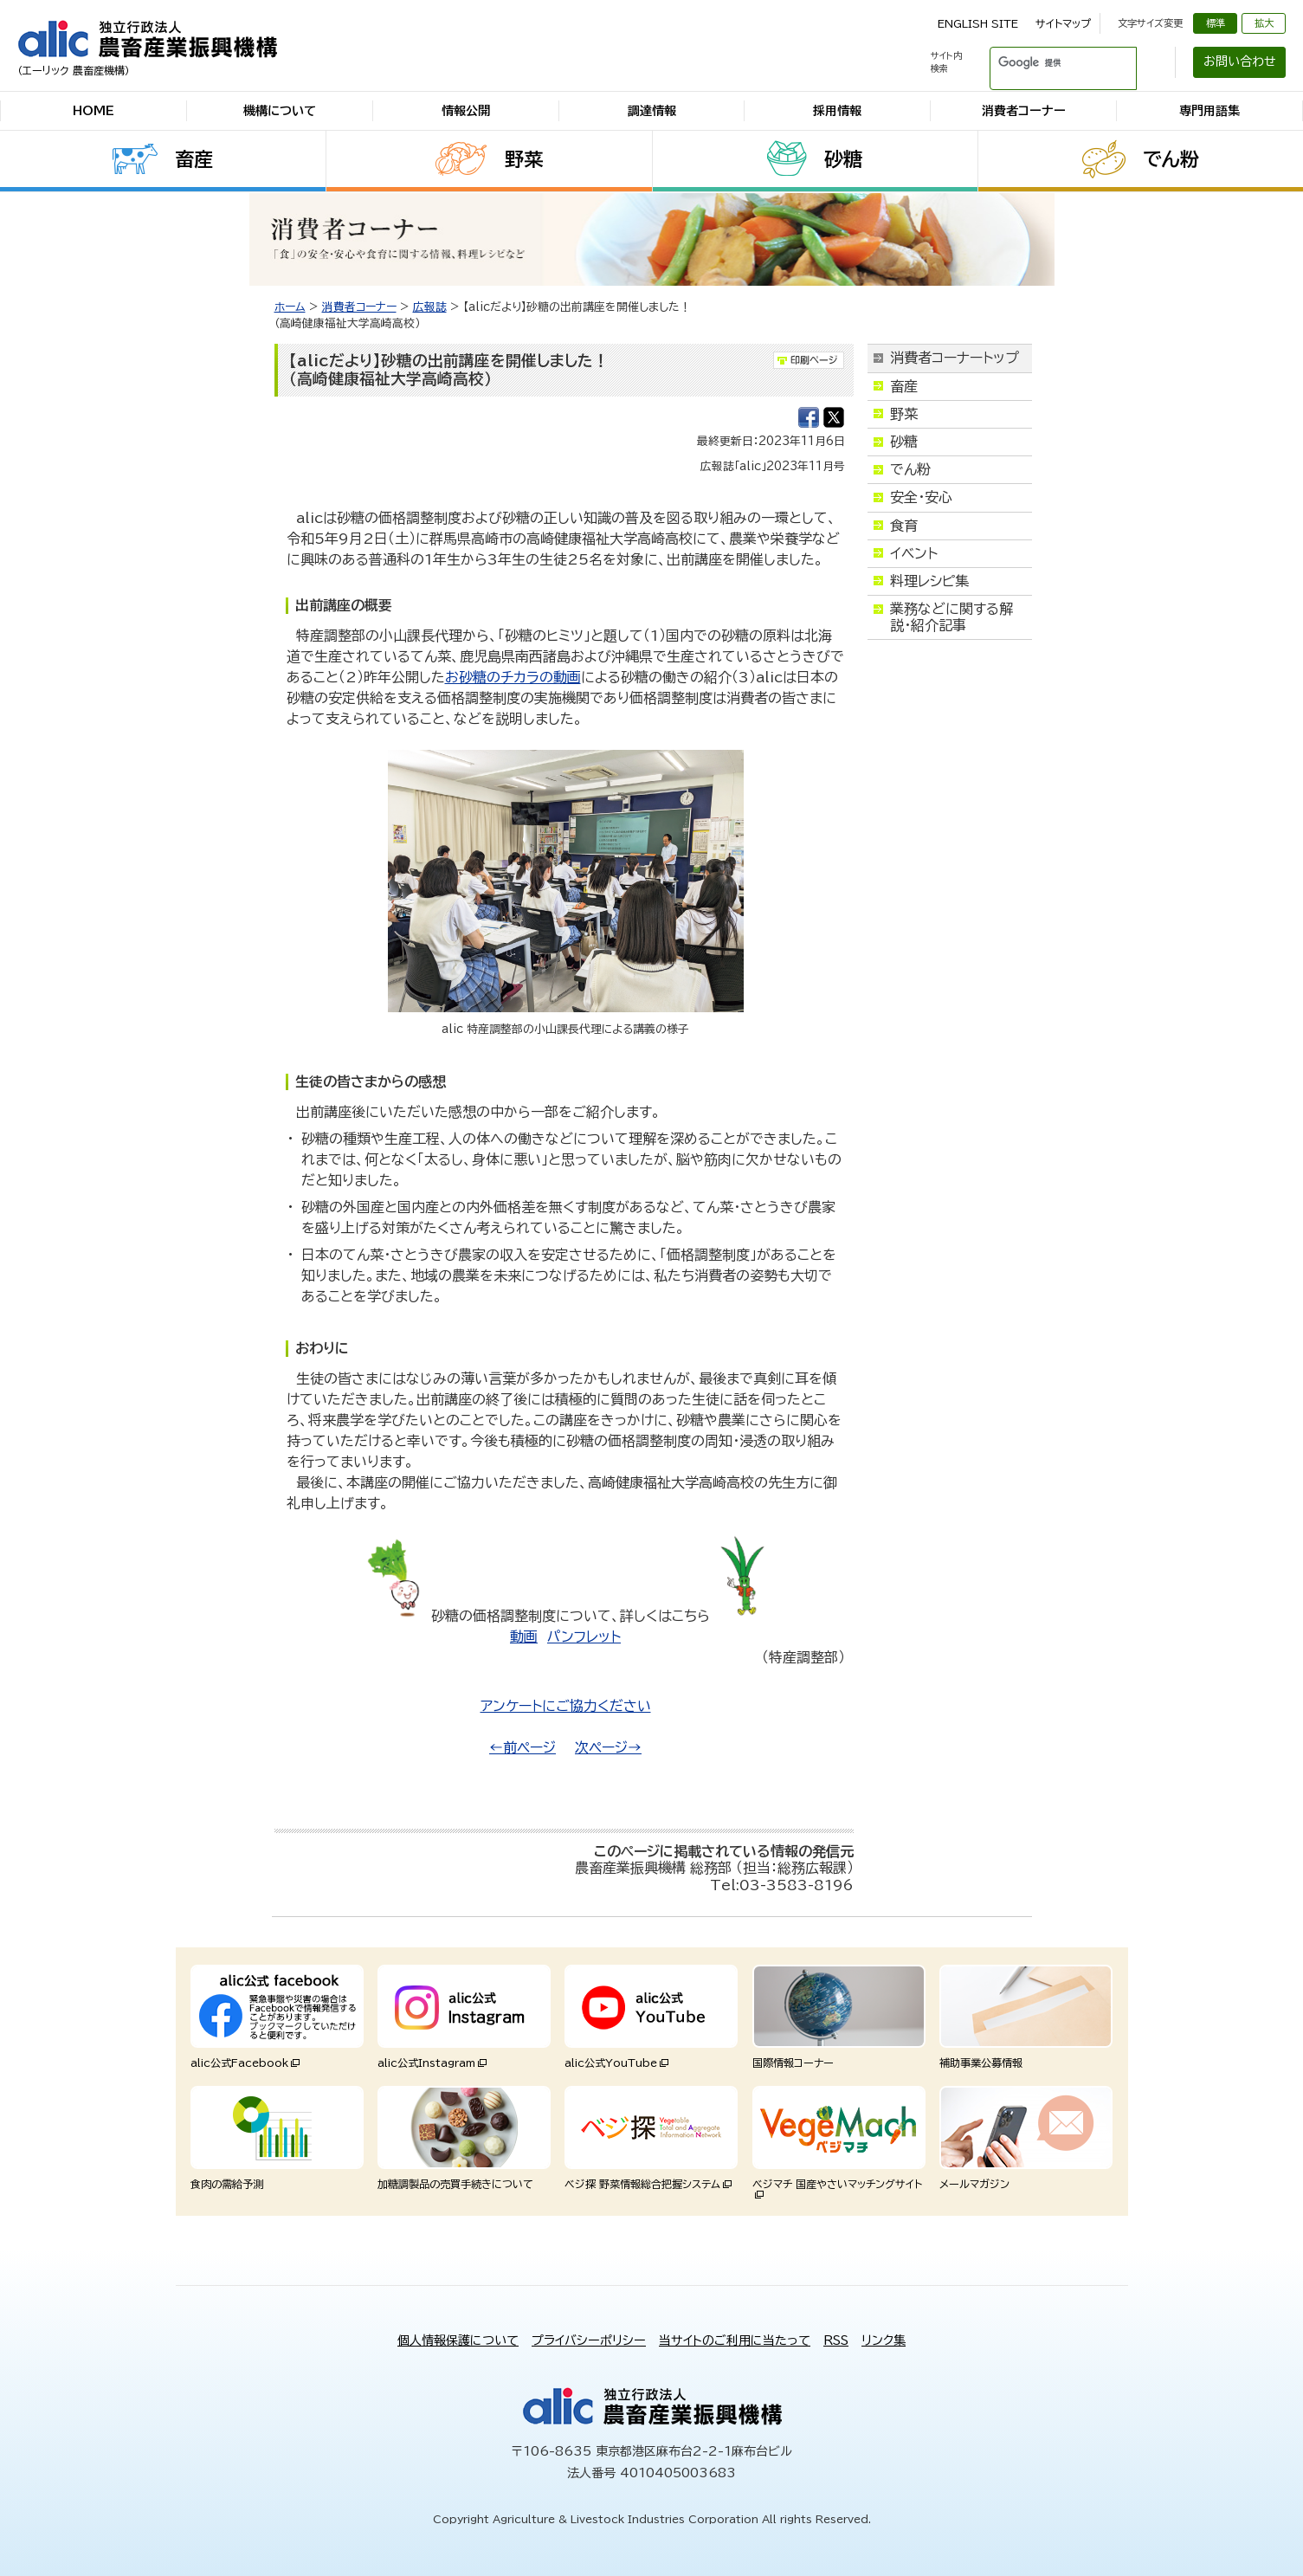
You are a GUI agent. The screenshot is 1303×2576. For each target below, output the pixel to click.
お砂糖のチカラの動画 (513, 677)
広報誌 (430, 307)
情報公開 (466, 111)
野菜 (524, 159)
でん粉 (1171, 159)
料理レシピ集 (929, 581)
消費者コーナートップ (954, 358)
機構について (279, 111)
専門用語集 (1209, 111)
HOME (93, 111)
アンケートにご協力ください (566, 1706)
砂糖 (843, 159)
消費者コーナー (1024, 111)
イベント (914, 553)
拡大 (1264, 23)
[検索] (1042, 62)
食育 (904, 526)
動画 (524, 1636)
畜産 (194, 159)
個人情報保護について (458, 2340)
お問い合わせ (1239, 61)
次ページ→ (608, 1747)
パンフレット (584, 1636)
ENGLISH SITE (978, 23)
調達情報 (652, 111)
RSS (835, 2340)
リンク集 (883, 2340)
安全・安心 (921, 497)
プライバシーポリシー (589, 2340)
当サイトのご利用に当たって (734, 2340)
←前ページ (522, 1747)
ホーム (290, 307)
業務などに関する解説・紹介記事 (951, 617)
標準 (1215, 23)
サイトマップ (1063, 23)
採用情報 (837, 111)
